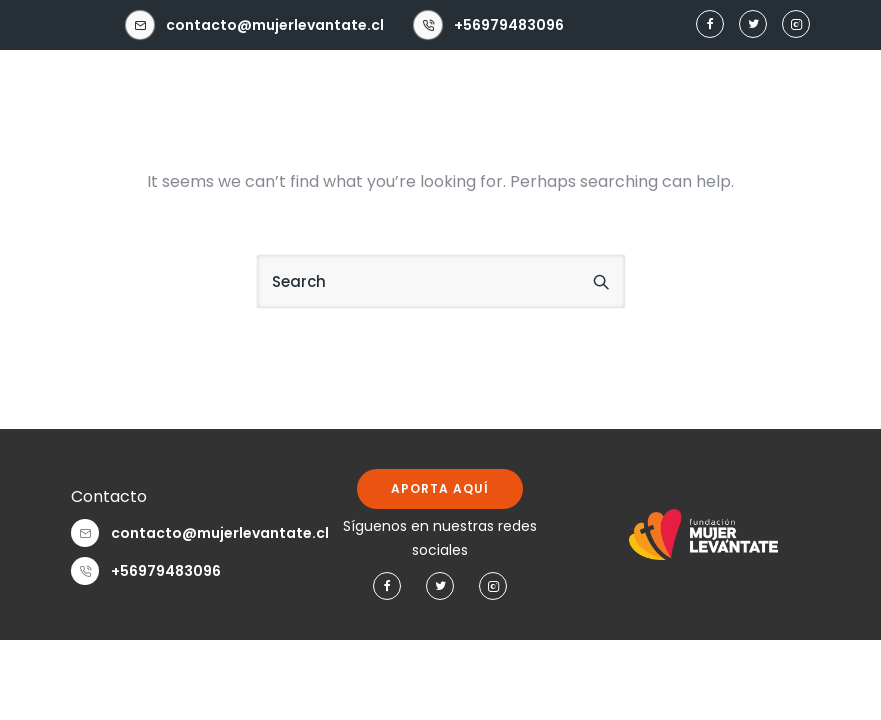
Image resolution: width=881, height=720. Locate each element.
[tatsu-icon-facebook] (710, 25)
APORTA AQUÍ (440, 488)
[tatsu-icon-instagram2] (796, 25)
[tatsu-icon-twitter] (753, 25)
